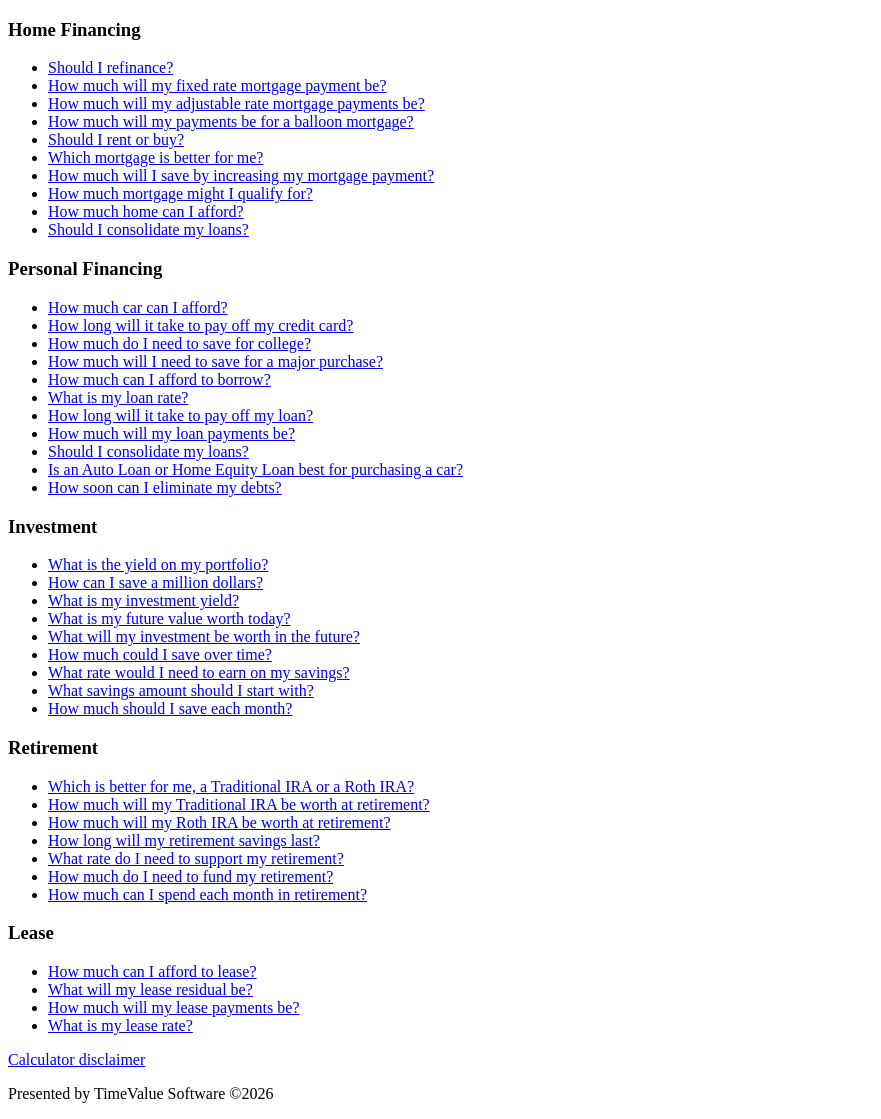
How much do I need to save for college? (179, 343)
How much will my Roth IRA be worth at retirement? (219, 822)
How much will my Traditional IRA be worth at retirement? (239, 804)
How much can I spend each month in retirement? (207, 894)
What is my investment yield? (143, 600)
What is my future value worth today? (169, 618)
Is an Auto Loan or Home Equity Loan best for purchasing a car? (255, 469)
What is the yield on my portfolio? (158, 564)
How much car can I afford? (138, 307)
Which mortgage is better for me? (155, 157)
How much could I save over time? (160, 654)
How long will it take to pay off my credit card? (200, 325)
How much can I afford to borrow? (159, 379)
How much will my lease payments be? (174, 1007)
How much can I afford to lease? (152, 971)
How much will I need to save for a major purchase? (215, 361)
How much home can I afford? (146, 211)
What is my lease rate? (120, 1025)
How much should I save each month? (170, 708)
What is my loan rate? (118, 397)
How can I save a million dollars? (155, 582)
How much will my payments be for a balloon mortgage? (231, 121)
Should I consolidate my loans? (148, 229)
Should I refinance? (110, 67)
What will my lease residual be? (150, 989)
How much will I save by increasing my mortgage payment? (241, 175)
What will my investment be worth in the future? (204, 636)
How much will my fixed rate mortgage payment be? (217, 85)
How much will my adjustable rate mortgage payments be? (236, 103)
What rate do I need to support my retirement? (196, 858)
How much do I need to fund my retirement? (190, 876)
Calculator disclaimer (76, 1059)
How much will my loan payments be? (171, 433)
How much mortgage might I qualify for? (180, 193)
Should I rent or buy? (116, 139)
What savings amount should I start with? (181, 690)
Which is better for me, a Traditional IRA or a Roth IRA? (231, 786)
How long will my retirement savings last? (184, 840)
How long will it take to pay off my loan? (180, 415)
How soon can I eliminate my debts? (165, 487)
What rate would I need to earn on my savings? (199, 672)
